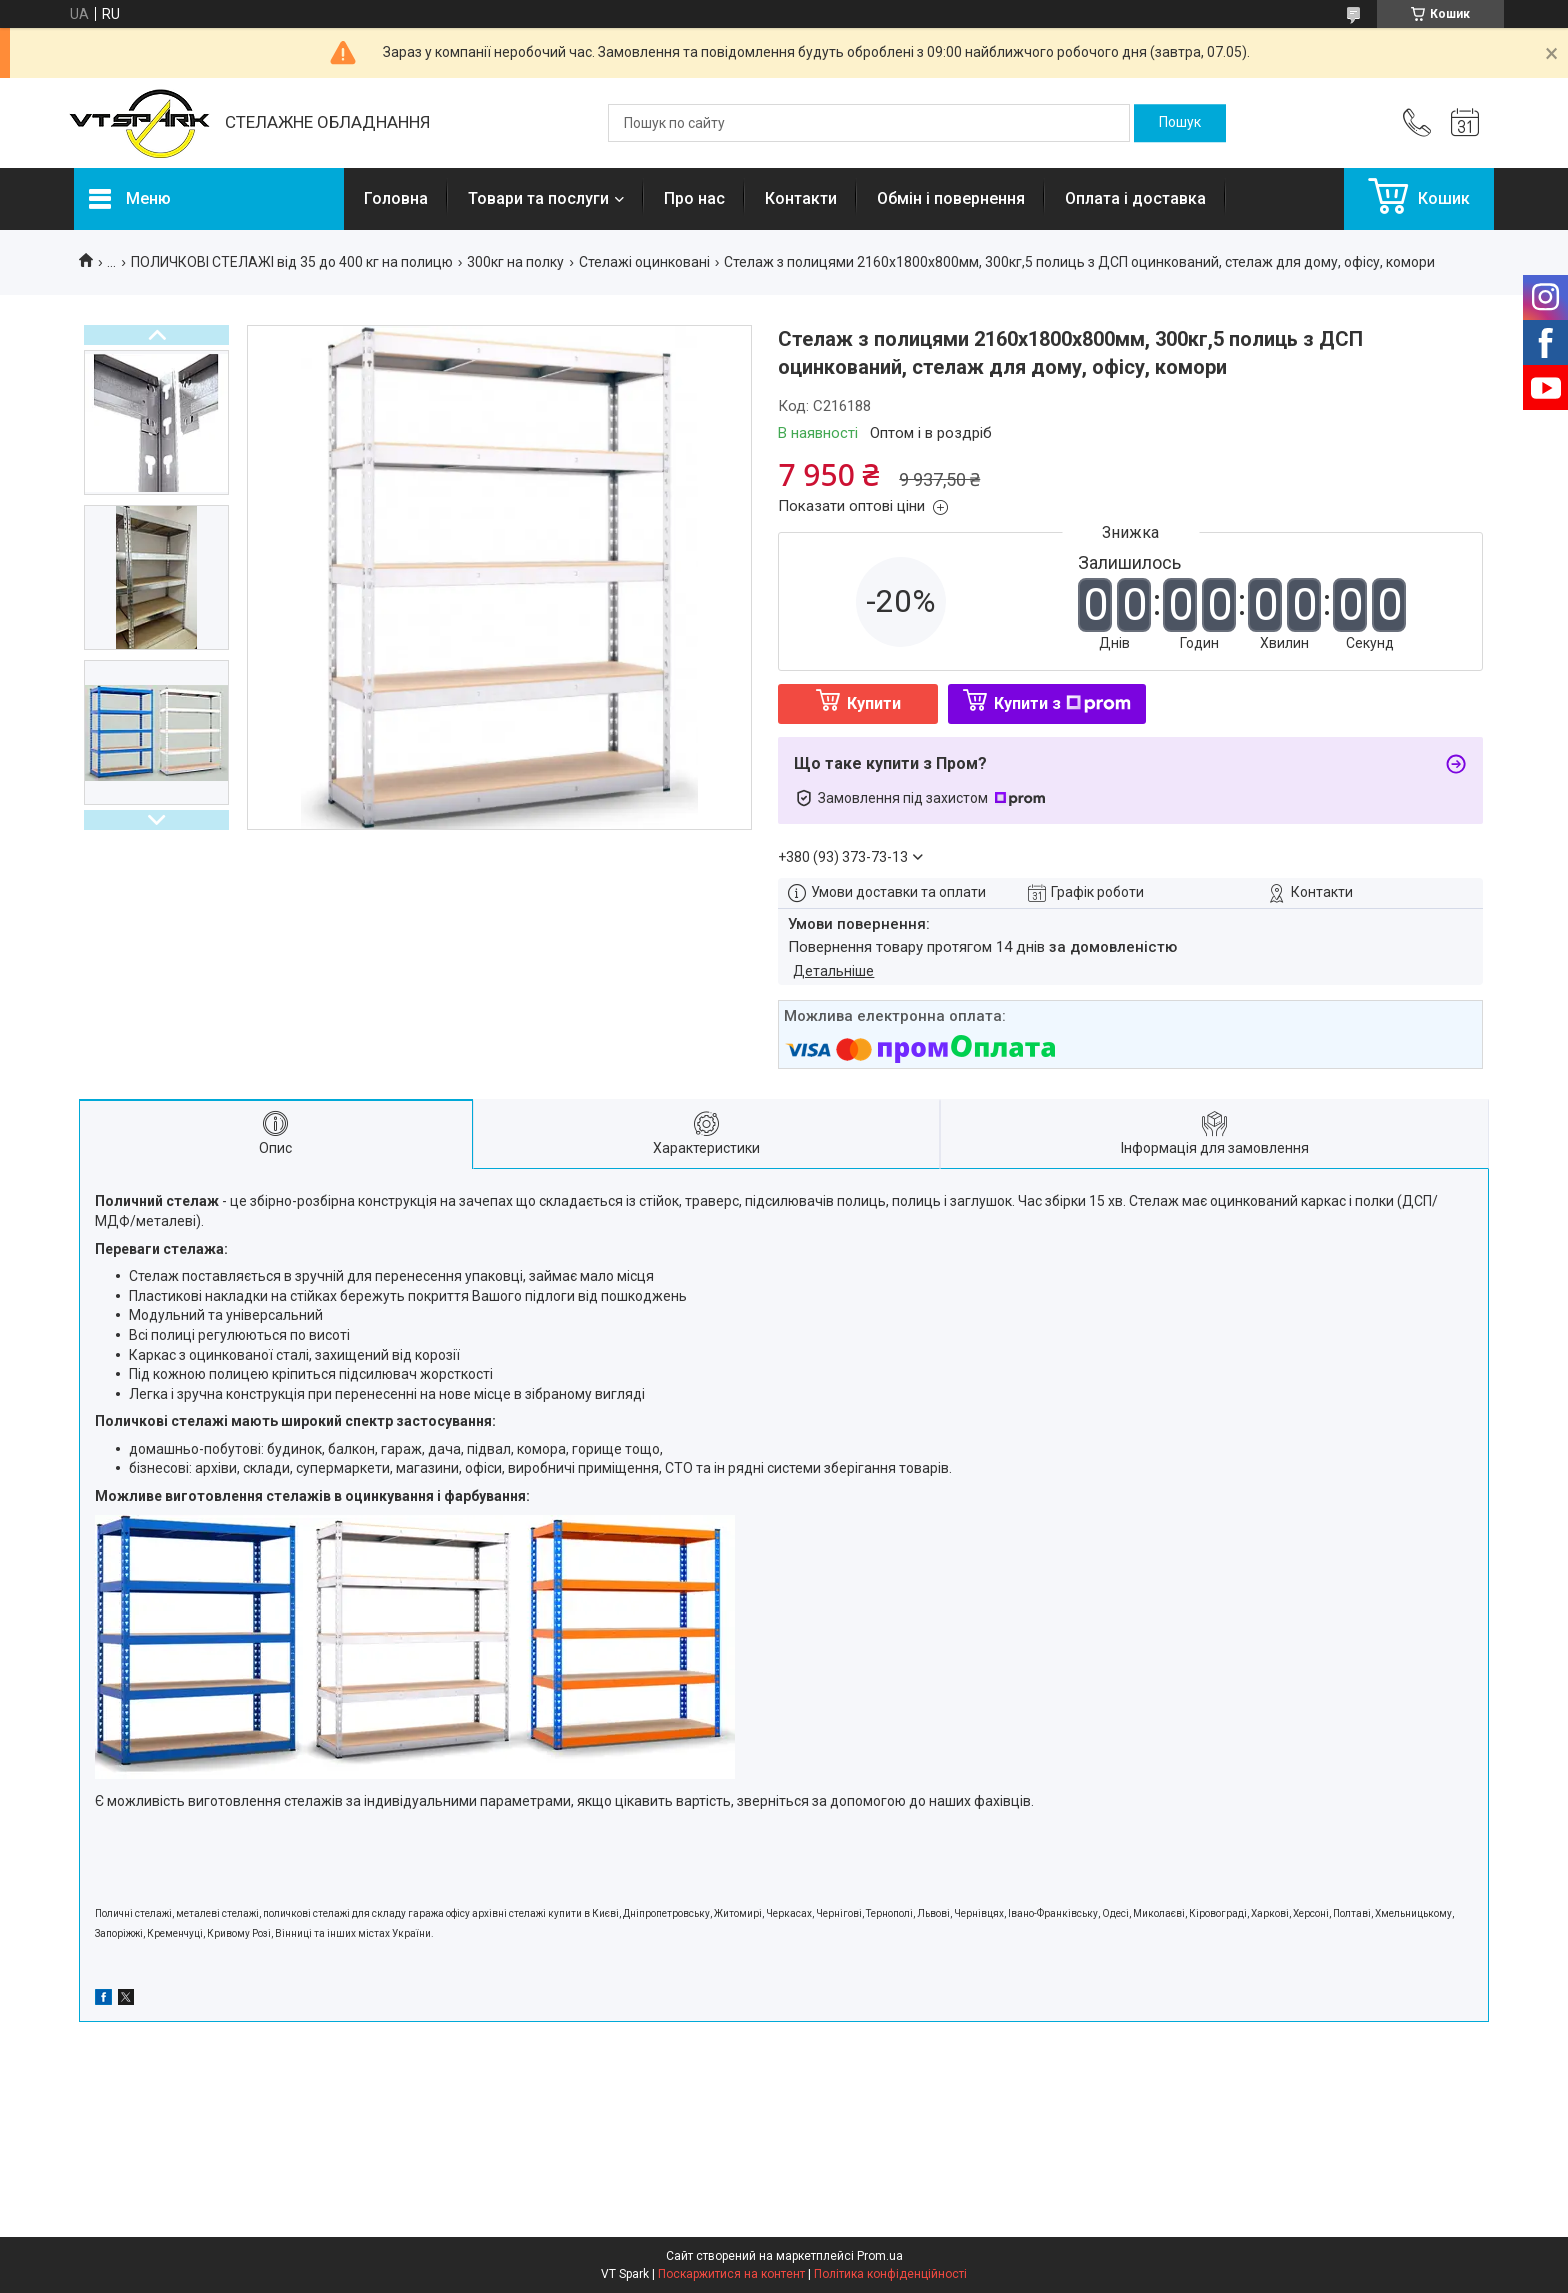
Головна (396, 198)
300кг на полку (515, 262)
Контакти (801, 198)
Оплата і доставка (1135, 198)
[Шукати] (1180, 123)
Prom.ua (880, 2256)
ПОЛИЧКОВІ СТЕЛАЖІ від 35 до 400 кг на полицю (292, 262)
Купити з (1062, 703)
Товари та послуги (538, 198)
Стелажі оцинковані (644, 262)
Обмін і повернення (951, 198)
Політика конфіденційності (890, 2274)
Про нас (694, 198)
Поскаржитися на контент (731, 2274)
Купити (874, 703)
